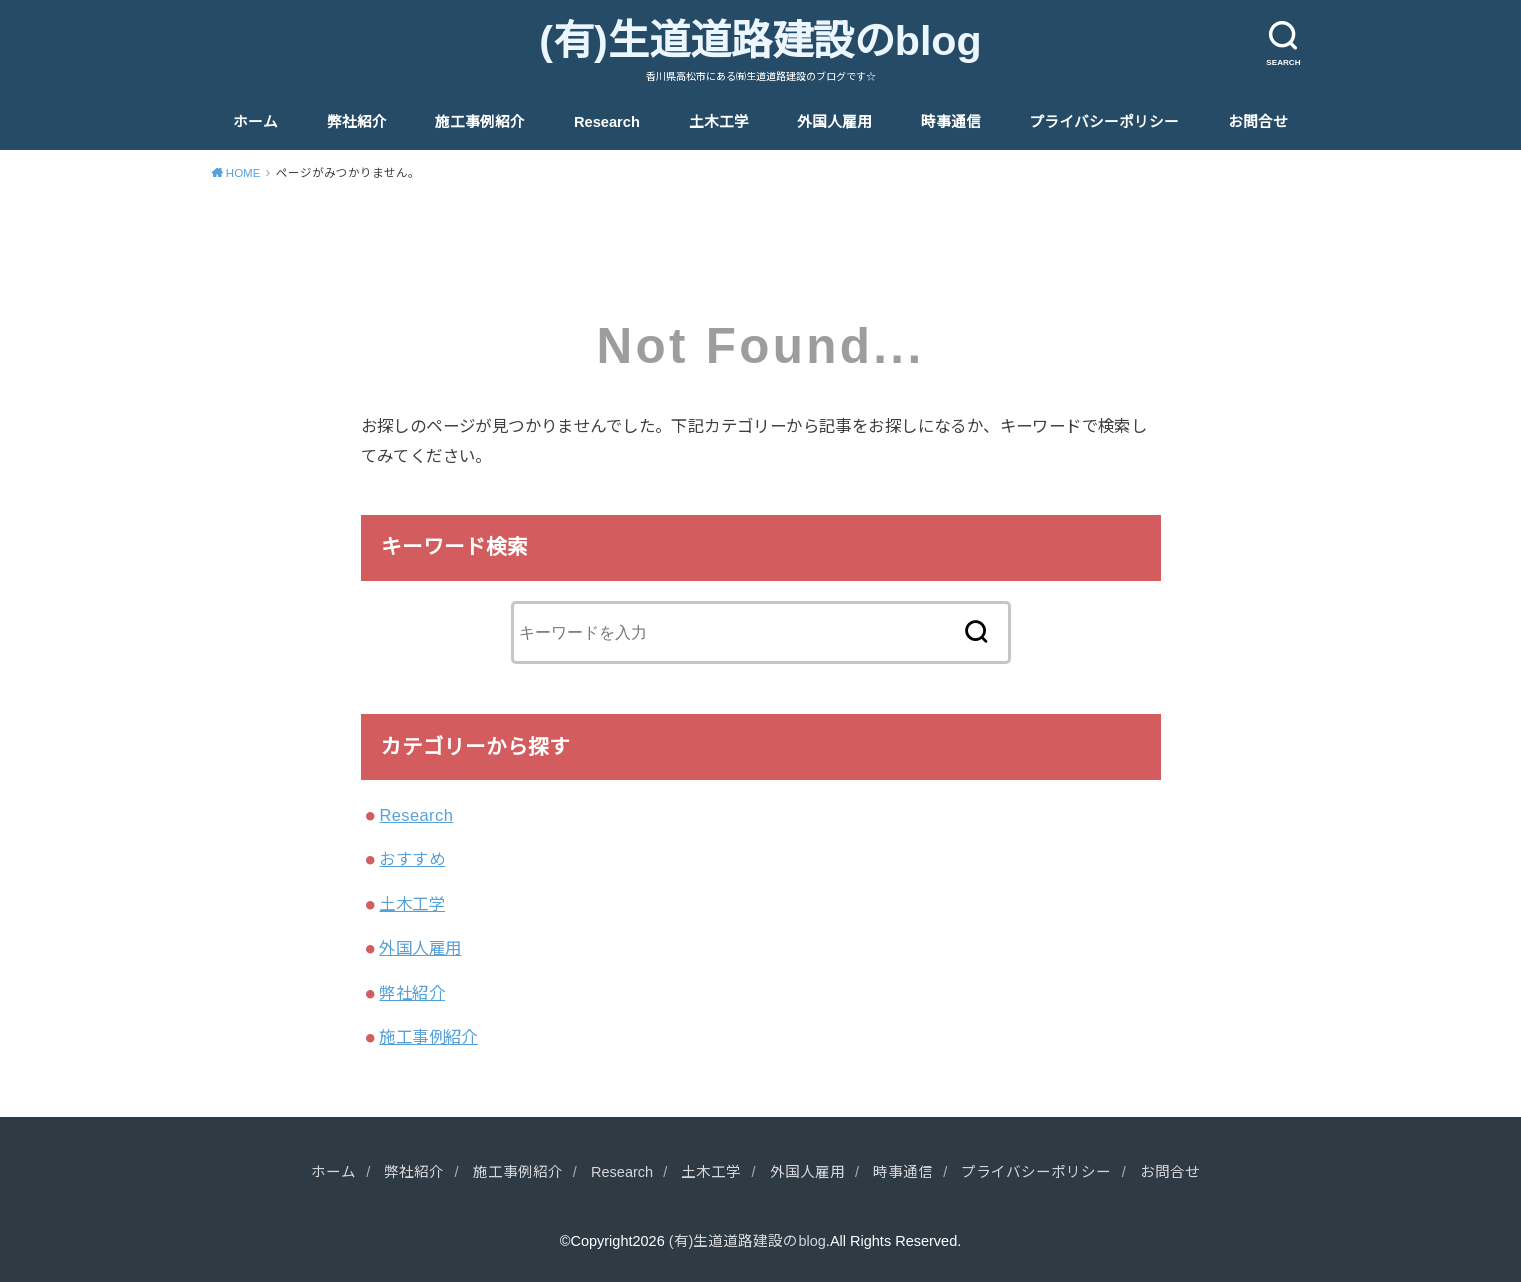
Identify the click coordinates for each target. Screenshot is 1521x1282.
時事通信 (951, 122)
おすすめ (412, 859)
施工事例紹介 (480, 122)
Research (607, 122)
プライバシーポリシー (1104, 122)
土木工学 (719, 122)
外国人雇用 (834, 122)
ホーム (255, 122)
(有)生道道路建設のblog (760, 41)
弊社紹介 (357, 122)
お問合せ (1258, 122)
